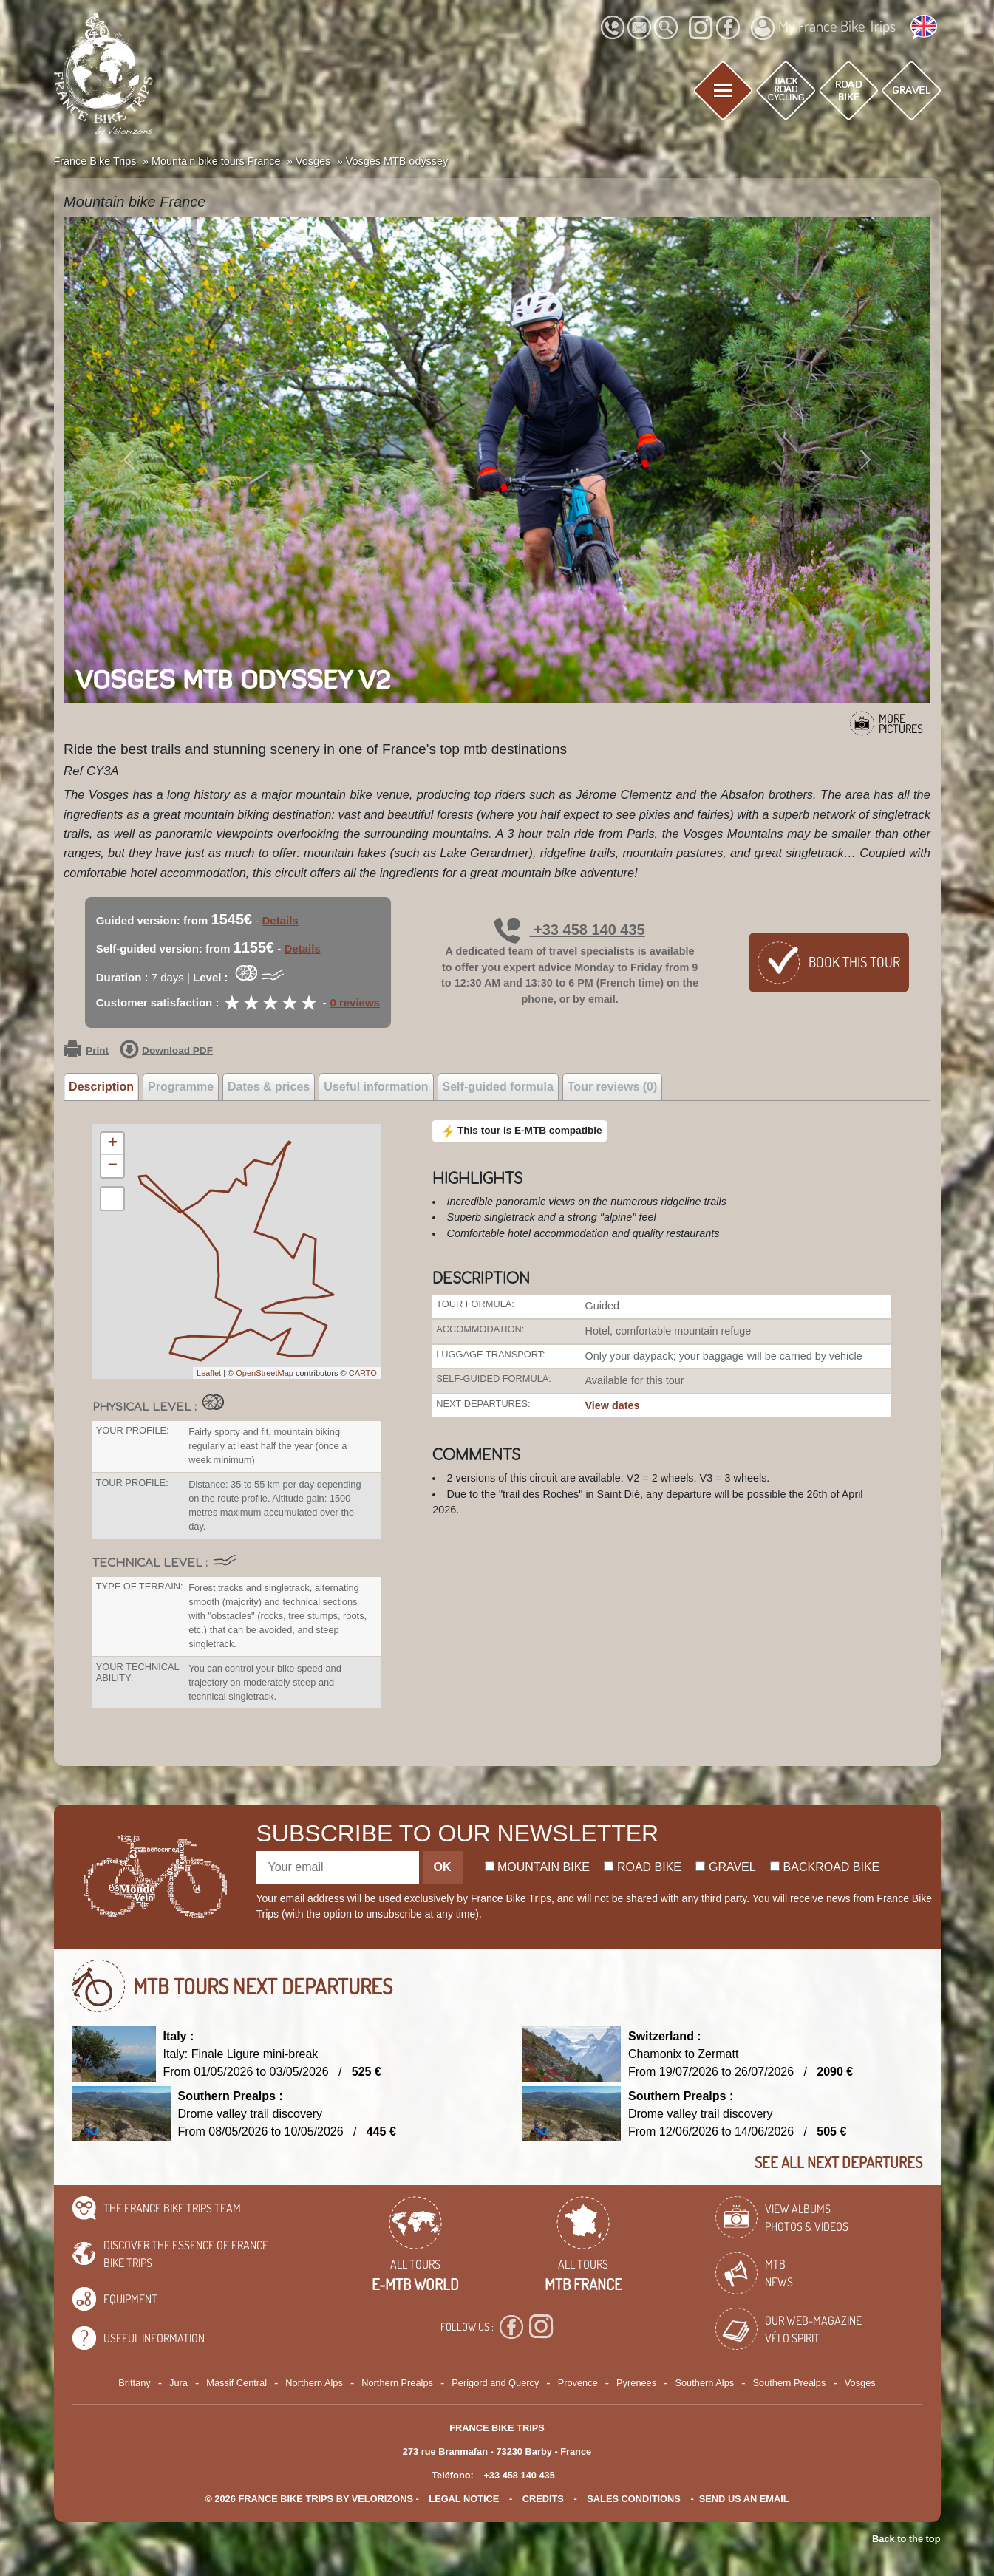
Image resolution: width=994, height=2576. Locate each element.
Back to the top (906, 2538)
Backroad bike (824, 1867)
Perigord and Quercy (495, 2382)
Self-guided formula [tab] (498, 1086)
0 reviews (355, 1002)
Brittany (134, 2382)
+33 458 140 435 (569, 929)
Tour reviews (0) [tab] (613, 1086)
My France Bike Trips (823, 28)
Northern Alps (314, 2382)
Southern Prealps (789, 2382)
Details (280, 920)
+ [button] (113, 1144)
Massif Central (236, 2382)
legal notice (464, 2498)
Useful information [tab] (376, 1086)
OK (443, 1867)
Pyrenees (636, 2382)
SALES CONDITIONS (634, 2498)
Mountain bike (537, 1867)
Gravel (725, 1867)
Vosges (860, 2382)
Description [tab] (101, 1086)
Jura (178, 2382)
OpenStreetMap (264, 1373)
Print (86, 1051)
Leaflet (209, 1373)
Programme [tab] (181, 1086)
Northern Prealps (397, 2382)
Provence (578, 2382)
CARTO (363, 1373)
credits (543, 2498)
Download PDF (166, 1051)
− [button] (113, 1166)
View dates (612, 1405)
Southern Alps (704, 2382)
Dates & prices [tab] (269, 1086)
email (602, 999)
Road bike (642, 1867)
